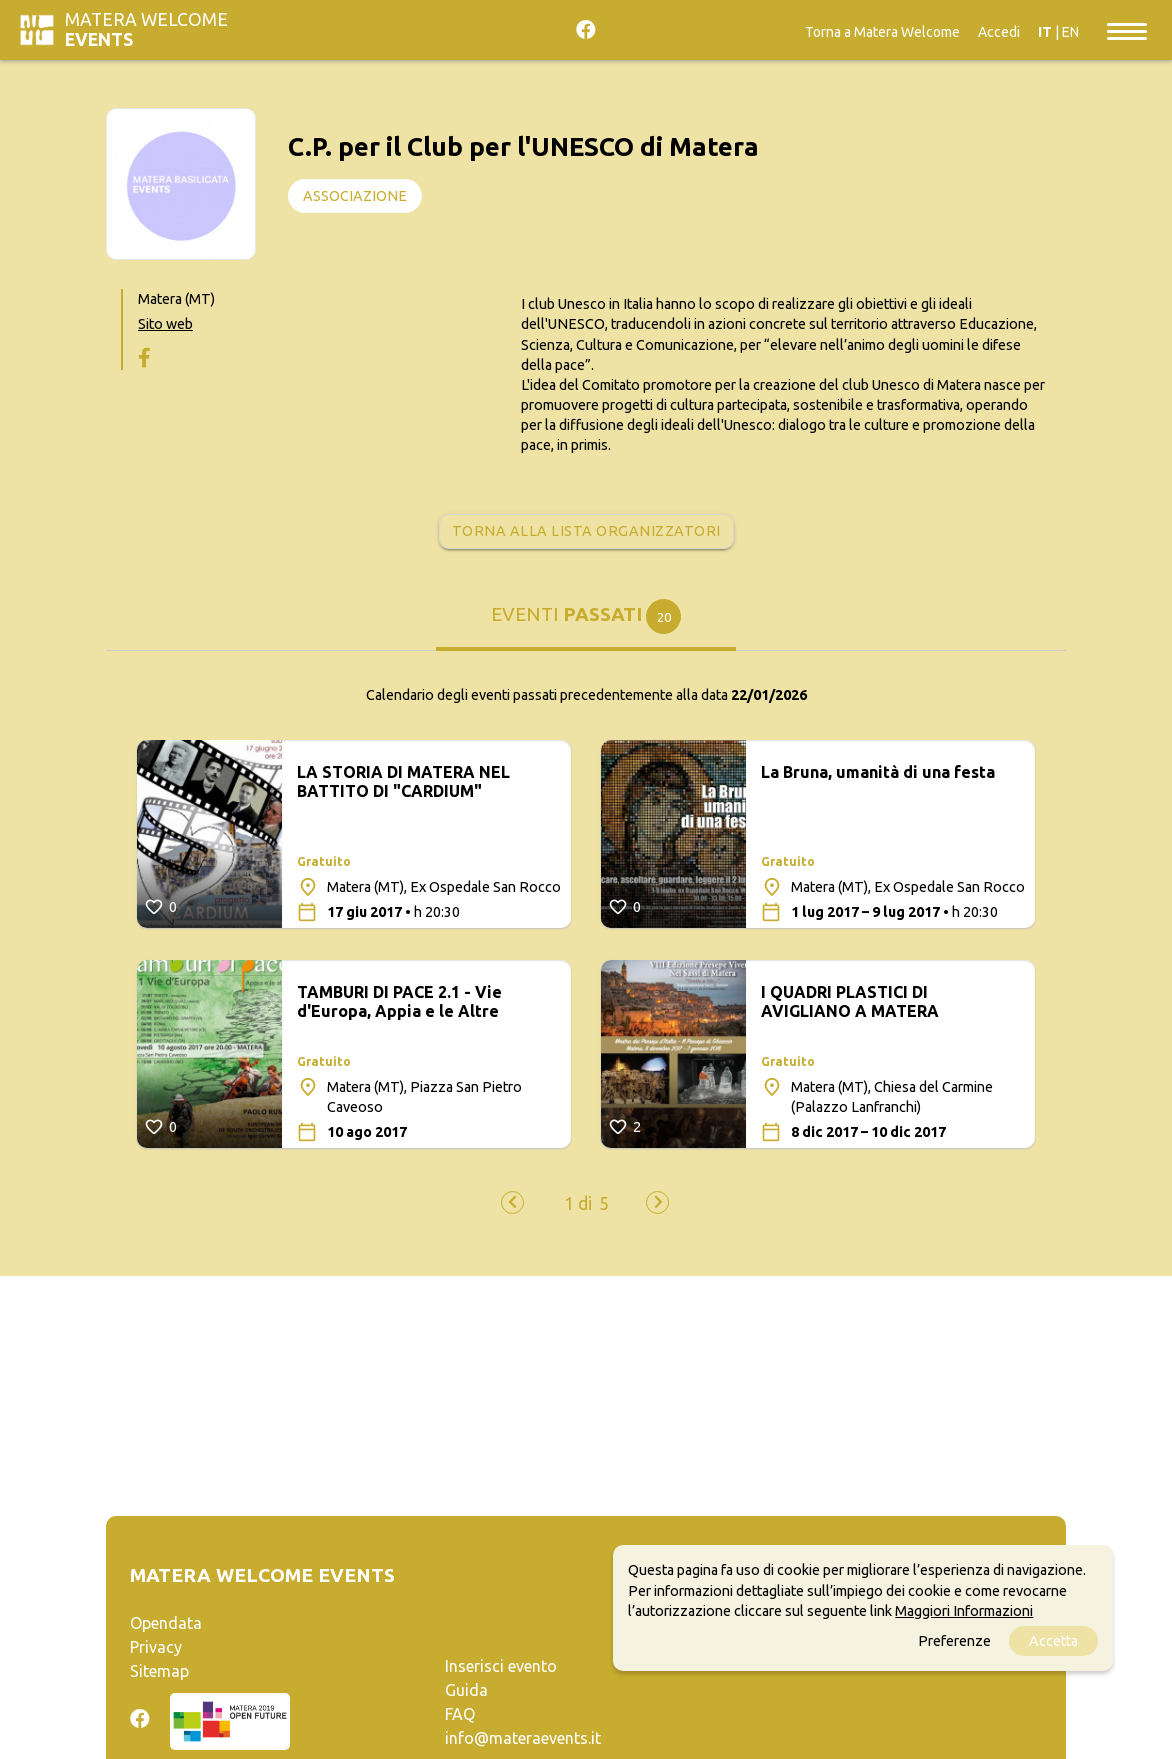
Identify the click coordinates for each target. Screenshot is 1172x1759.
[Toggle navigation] (1127, 30)
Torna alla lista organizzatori (586, 531)
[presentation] (512, 1202)
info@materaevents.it (523, 1738)
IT (1045, 32)
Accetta (1053, 1641)
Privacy (156, 1647)
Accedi (999, 32)
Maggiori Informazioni (964, 1611)
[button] (578, 1204)
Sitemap (159, 1671)
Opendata (166, 1623)
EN (1070, 32)
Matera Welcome (146, 29)
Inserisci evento (501, 1666)
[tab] (586, 624)
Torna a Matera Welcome (882, 32)
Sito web (165, 324)
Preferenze (954, 1641)
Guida (466, 1690)
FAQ (460, 1714)
